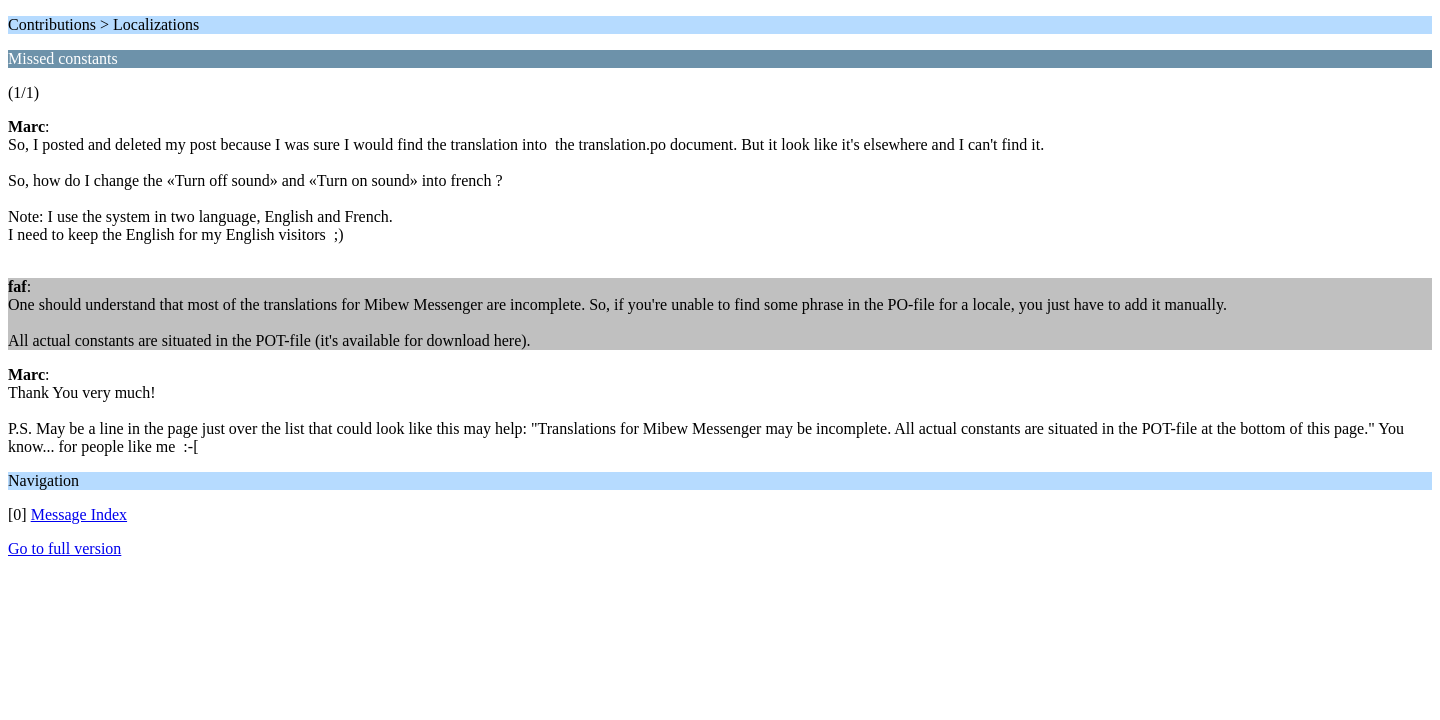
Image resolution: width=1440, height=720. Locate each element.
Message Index (79, 514)
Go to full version (64, 548)
